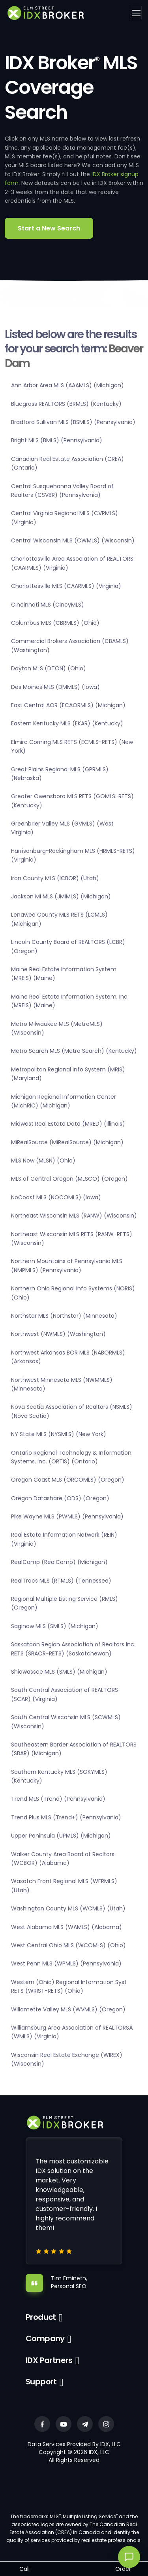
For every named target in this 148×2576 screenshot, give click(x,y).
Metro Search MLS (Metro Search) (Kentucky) (74, 1051)
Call (24, 2569)
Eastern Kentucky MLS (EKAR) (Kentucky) (67, 723)
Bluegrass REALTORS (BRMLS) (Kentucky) (66, 404)
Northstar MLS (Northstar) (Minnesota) (64, 1316)
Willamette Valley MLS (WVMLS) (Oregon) (68, 2009)
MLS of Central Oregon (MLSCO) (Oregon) (69, 1179)
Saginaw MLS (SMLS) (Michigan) (54, 1626)
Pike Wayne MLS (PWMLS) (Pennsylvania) (67, 1516)
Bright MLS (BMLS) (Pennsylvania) (56, 440)
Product (41, 2317)
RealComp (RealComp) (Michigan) (59, 1562)
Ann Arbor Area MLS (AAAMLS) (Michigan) (67, 385)
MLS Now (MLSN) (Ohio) (43, 1160)
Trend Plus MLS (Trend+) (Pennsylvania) (66, 1817)
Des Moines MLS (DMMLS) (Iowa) (55, 687)
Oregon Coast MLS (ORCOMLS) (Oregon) (67, 1480)
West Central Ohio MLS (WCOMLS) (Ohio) (68, 1945)
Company (45, 2338)
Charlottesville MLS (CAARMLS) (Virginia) (66, 586)
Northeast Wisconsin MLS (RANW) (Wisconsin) (74, 1216)
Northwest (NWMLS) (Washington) (58, 1334)
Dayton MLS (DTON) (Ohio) (48, 668)
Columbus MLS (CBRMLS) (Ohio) (55, 623)
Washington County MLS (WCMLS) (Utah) (68, 1908)
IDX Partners (49, 2360)
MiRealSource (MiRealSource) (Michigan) (67, 1142)
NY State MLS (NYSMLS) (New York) (58, 1434)
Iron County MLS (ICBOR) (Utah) (55, 878)
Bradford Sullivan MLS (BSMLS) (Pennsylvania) (73, 422)
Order (123, 2569)
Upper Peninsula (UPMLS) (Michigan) (61, 1836)
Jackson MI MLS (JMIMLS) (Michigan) (61, 896)
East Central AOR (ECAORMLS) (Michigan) (68, 705)
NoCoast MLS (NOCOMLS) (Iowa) (56, 1197)
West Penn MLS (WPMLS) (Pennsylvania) (66, 1963)
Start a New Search (49, 228)
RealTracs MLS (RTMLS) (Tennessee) (61, 1581)
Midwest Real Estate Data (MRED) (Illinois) (68, 1124)
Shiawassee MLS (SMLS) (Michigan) (59, 1672)
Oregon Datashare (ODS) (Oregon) (60, 1498)
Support (41, 2381)
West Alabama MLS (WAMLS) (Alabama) (66, 1927)
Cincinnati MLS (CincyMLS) (47, 605)
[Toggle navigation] (136, 13)
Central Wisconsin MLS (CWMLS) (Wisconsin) (73, 540)
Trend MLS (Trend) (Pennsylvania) (58, 1799)
